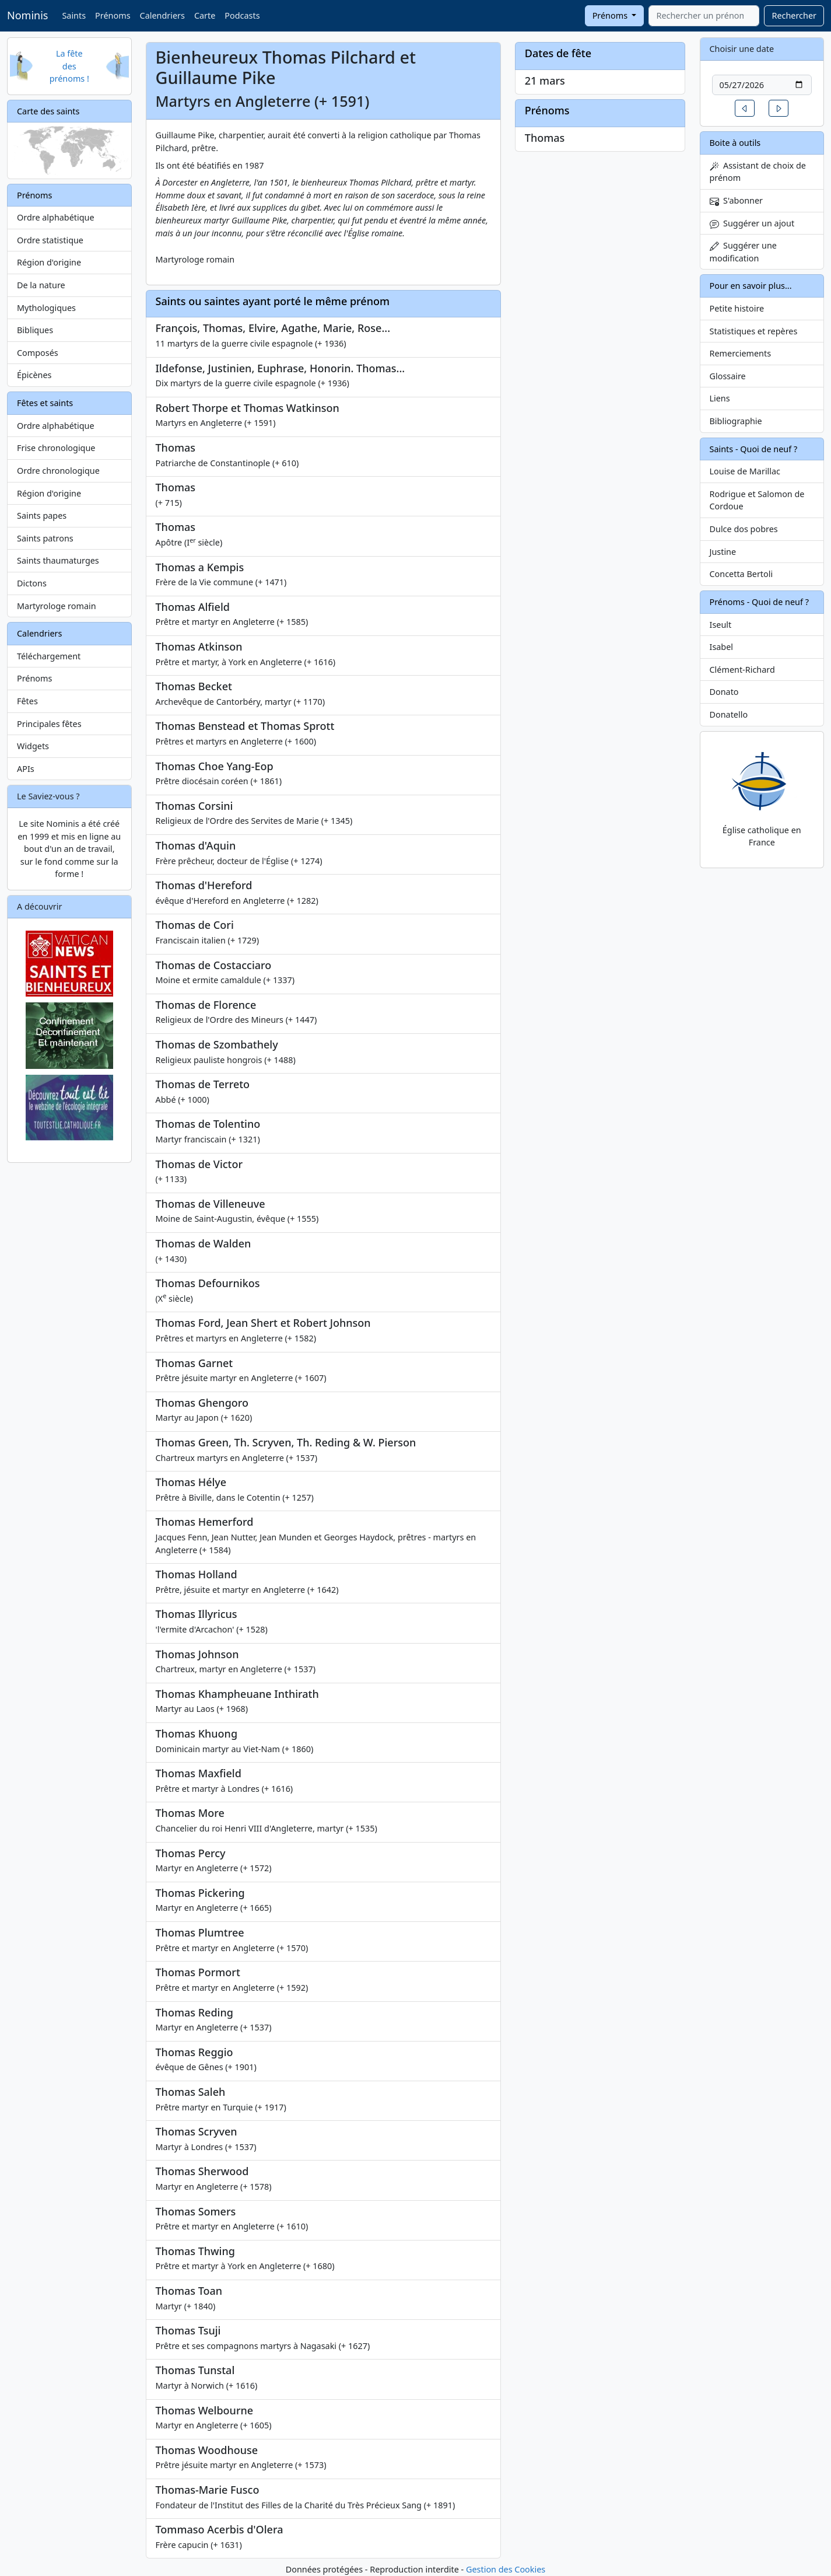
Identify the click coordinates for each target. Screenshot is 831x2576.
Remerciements (741, 353)
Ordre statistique (50, 240)
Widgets (33, 746)
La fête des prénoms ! (69, 66)
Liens (720, 398)
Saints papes (41, 515)
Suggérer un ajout (752, 223)
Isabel (722, 646)
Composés (37, 352)
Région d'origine (49, 262)
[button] (745, 108)
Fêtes (27, 701)
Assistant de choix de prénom (758, 172)
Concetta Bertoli (741, 573)
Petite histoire (737, 308)
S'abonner (736, 200)
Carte (204, 15)
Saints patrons (45, 538)
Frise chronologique (56, 447)
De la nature (41, 285)
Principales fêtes (49, 723)
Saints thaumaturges (58, 560)
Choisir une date (742, 48)
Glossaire (728, 376)
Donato (724, 691)
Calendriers (162, 15)
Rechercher (794, 15)
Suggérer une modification (743, 252)
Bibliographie (736, 421)
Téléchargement (48, 656)
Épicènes (34, 374)
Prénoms (112, 15)
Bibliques (35, 329)
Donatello (729, 714)
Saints (74, 15)
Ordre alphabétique (55, 217)
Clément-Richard (742, 669)
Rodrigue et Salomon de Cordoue (757, 500)
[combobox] (703, 15)
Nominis (27, 15)
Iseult (721, 624)
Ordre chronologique (58, 470)
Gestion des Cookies (505, 2569)
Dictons (32, 583)
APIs (25, 768)
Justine (723, 551)
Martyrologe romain (56, 605)
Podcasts (242, 15)
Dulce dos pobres (744, 528)
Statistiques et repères (754, 331)
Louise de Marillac (745, 471)
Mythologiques (46, 307)
